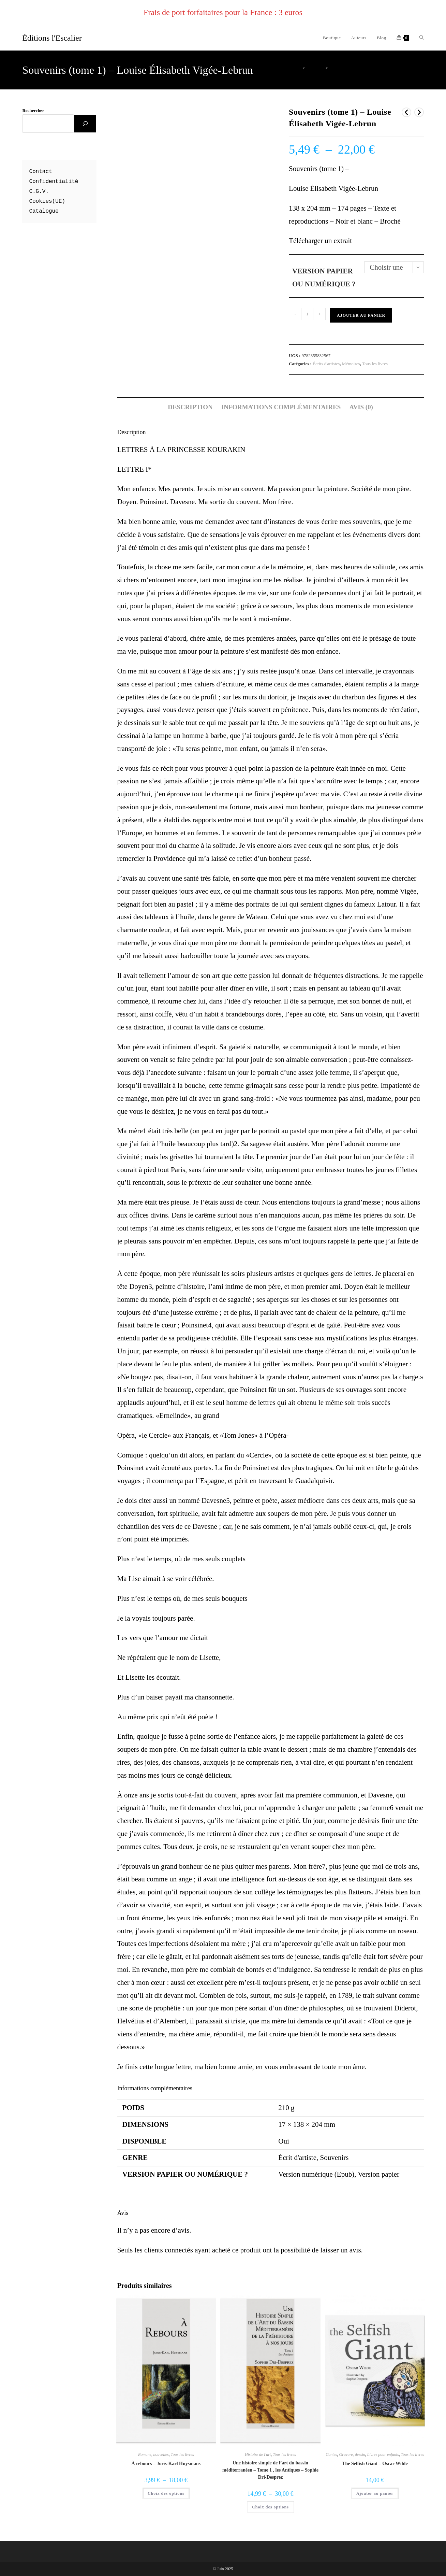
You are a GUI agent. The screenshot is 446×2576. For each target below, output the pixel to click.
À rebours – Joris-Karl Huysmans (165, 2463)
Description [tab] (190, 407)
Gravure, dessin (352, 2454)
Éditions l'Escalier (51, 37)
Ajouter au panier (361, 315)
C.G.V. (39, 191)
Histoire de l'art (258, 2454)
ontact (42, 171)
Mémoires (351, 363)
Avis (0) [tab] (361, 407)
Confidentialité (53, 181)
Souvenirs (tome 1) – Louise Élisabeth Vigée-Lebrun (377, 67)
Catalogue (43, 211)
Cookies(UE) (47, 201)
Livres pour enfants (383, 2454)
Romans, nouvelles (153, 2454)
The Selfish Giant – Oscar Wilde (375, 2463)
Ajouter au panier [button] (374, 2493)
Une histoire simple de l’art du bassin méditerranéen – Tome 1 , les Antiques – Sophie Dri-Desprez (270, 2470)
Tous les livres (375, 363)
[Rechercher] (85, 123)
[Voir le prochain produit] (419, 112)
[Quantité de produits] (307, 314)
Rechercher (33, 110)
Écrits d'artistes (326, 363)
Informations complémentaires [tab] (281, 407)
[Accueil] (298, 67)
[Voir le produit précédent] (406, 112)
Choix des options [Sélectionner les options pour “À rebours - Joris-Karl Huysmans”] (166, 2493)
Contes (331, 2454)
